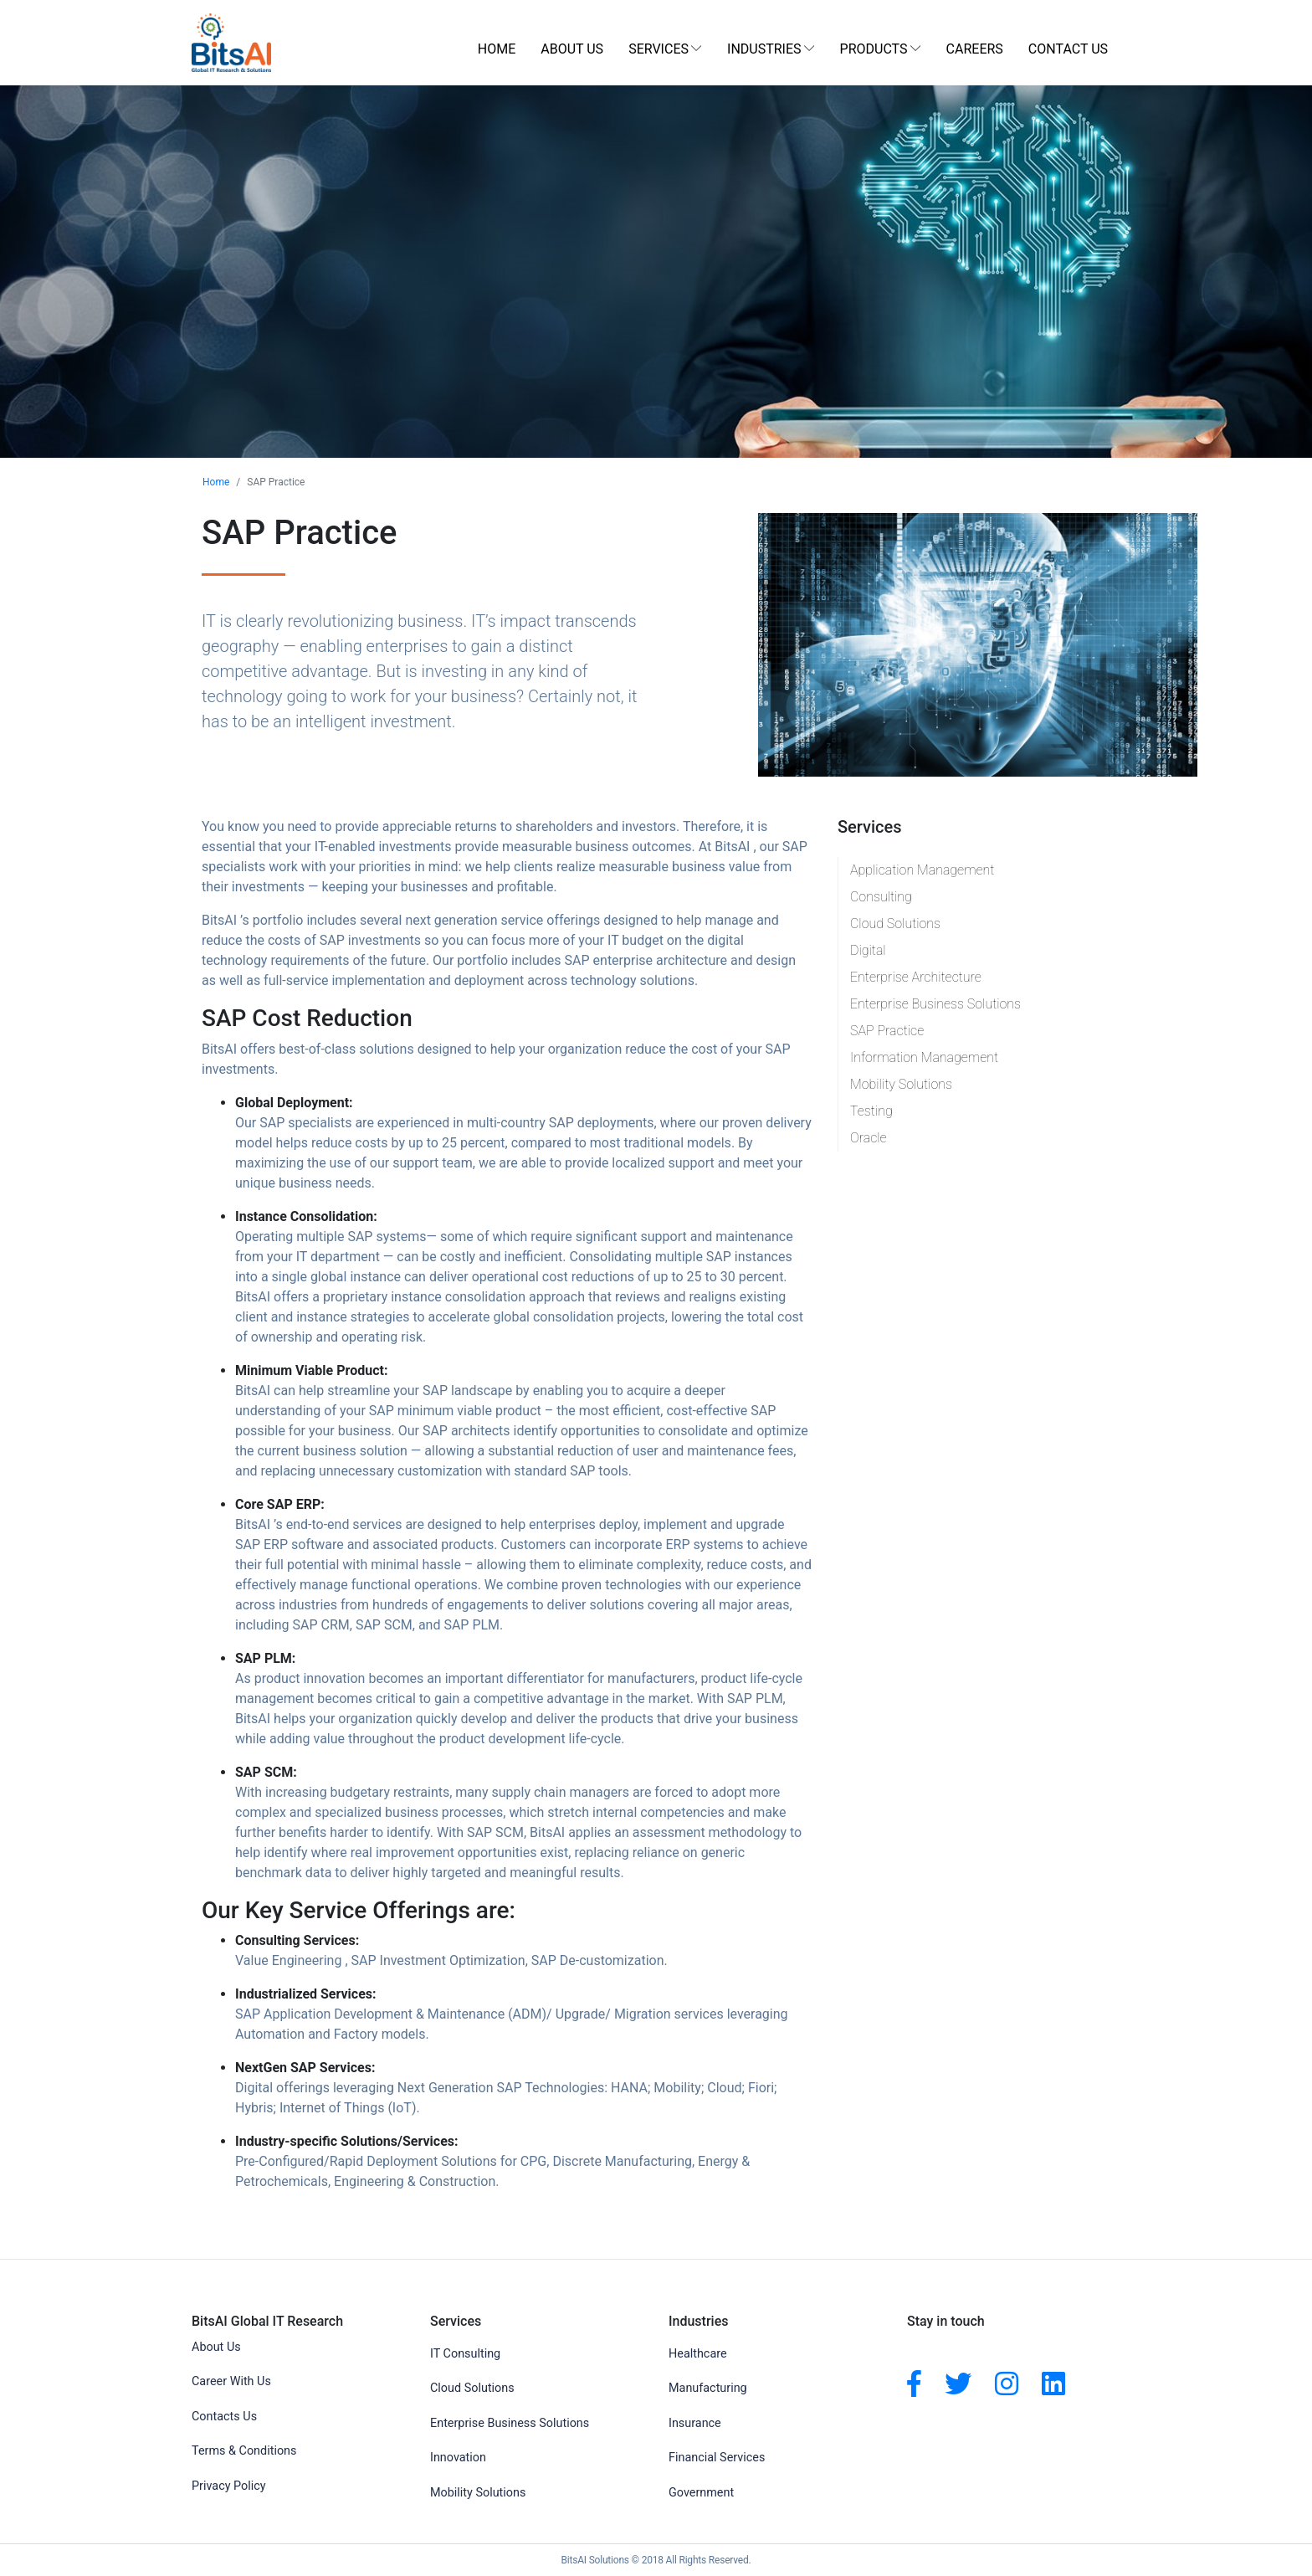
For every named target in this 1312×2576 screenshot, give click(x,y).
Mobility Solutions (901, 1084)
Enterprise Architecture (915, 977)
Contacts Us (224, 2416)
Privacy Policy (229, 2486)
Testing (871, 1111)
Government (701, 2493)
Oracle (868, 1138)
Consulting (881, 897)
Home (496, 49)
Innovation (458, 2457)
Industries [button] (764, 49)
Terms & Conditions (244, 2451)
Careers (974, 49)
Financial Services (717, 2457)
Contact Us (1068, 49)
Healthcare (698, 2354)
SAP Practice (887, 1031)
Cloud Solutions (895, 923)
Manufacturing (708, 2388)
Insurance (695, 2423)
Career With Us (231, 2381)
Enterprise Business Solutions (935, 1004)
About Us (572, 49)
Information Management (924, 1057)
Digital (868, 950)
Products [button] (874, 49)
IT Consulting (465, 2354)
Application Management (922, 870)
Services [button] (658, 49)
